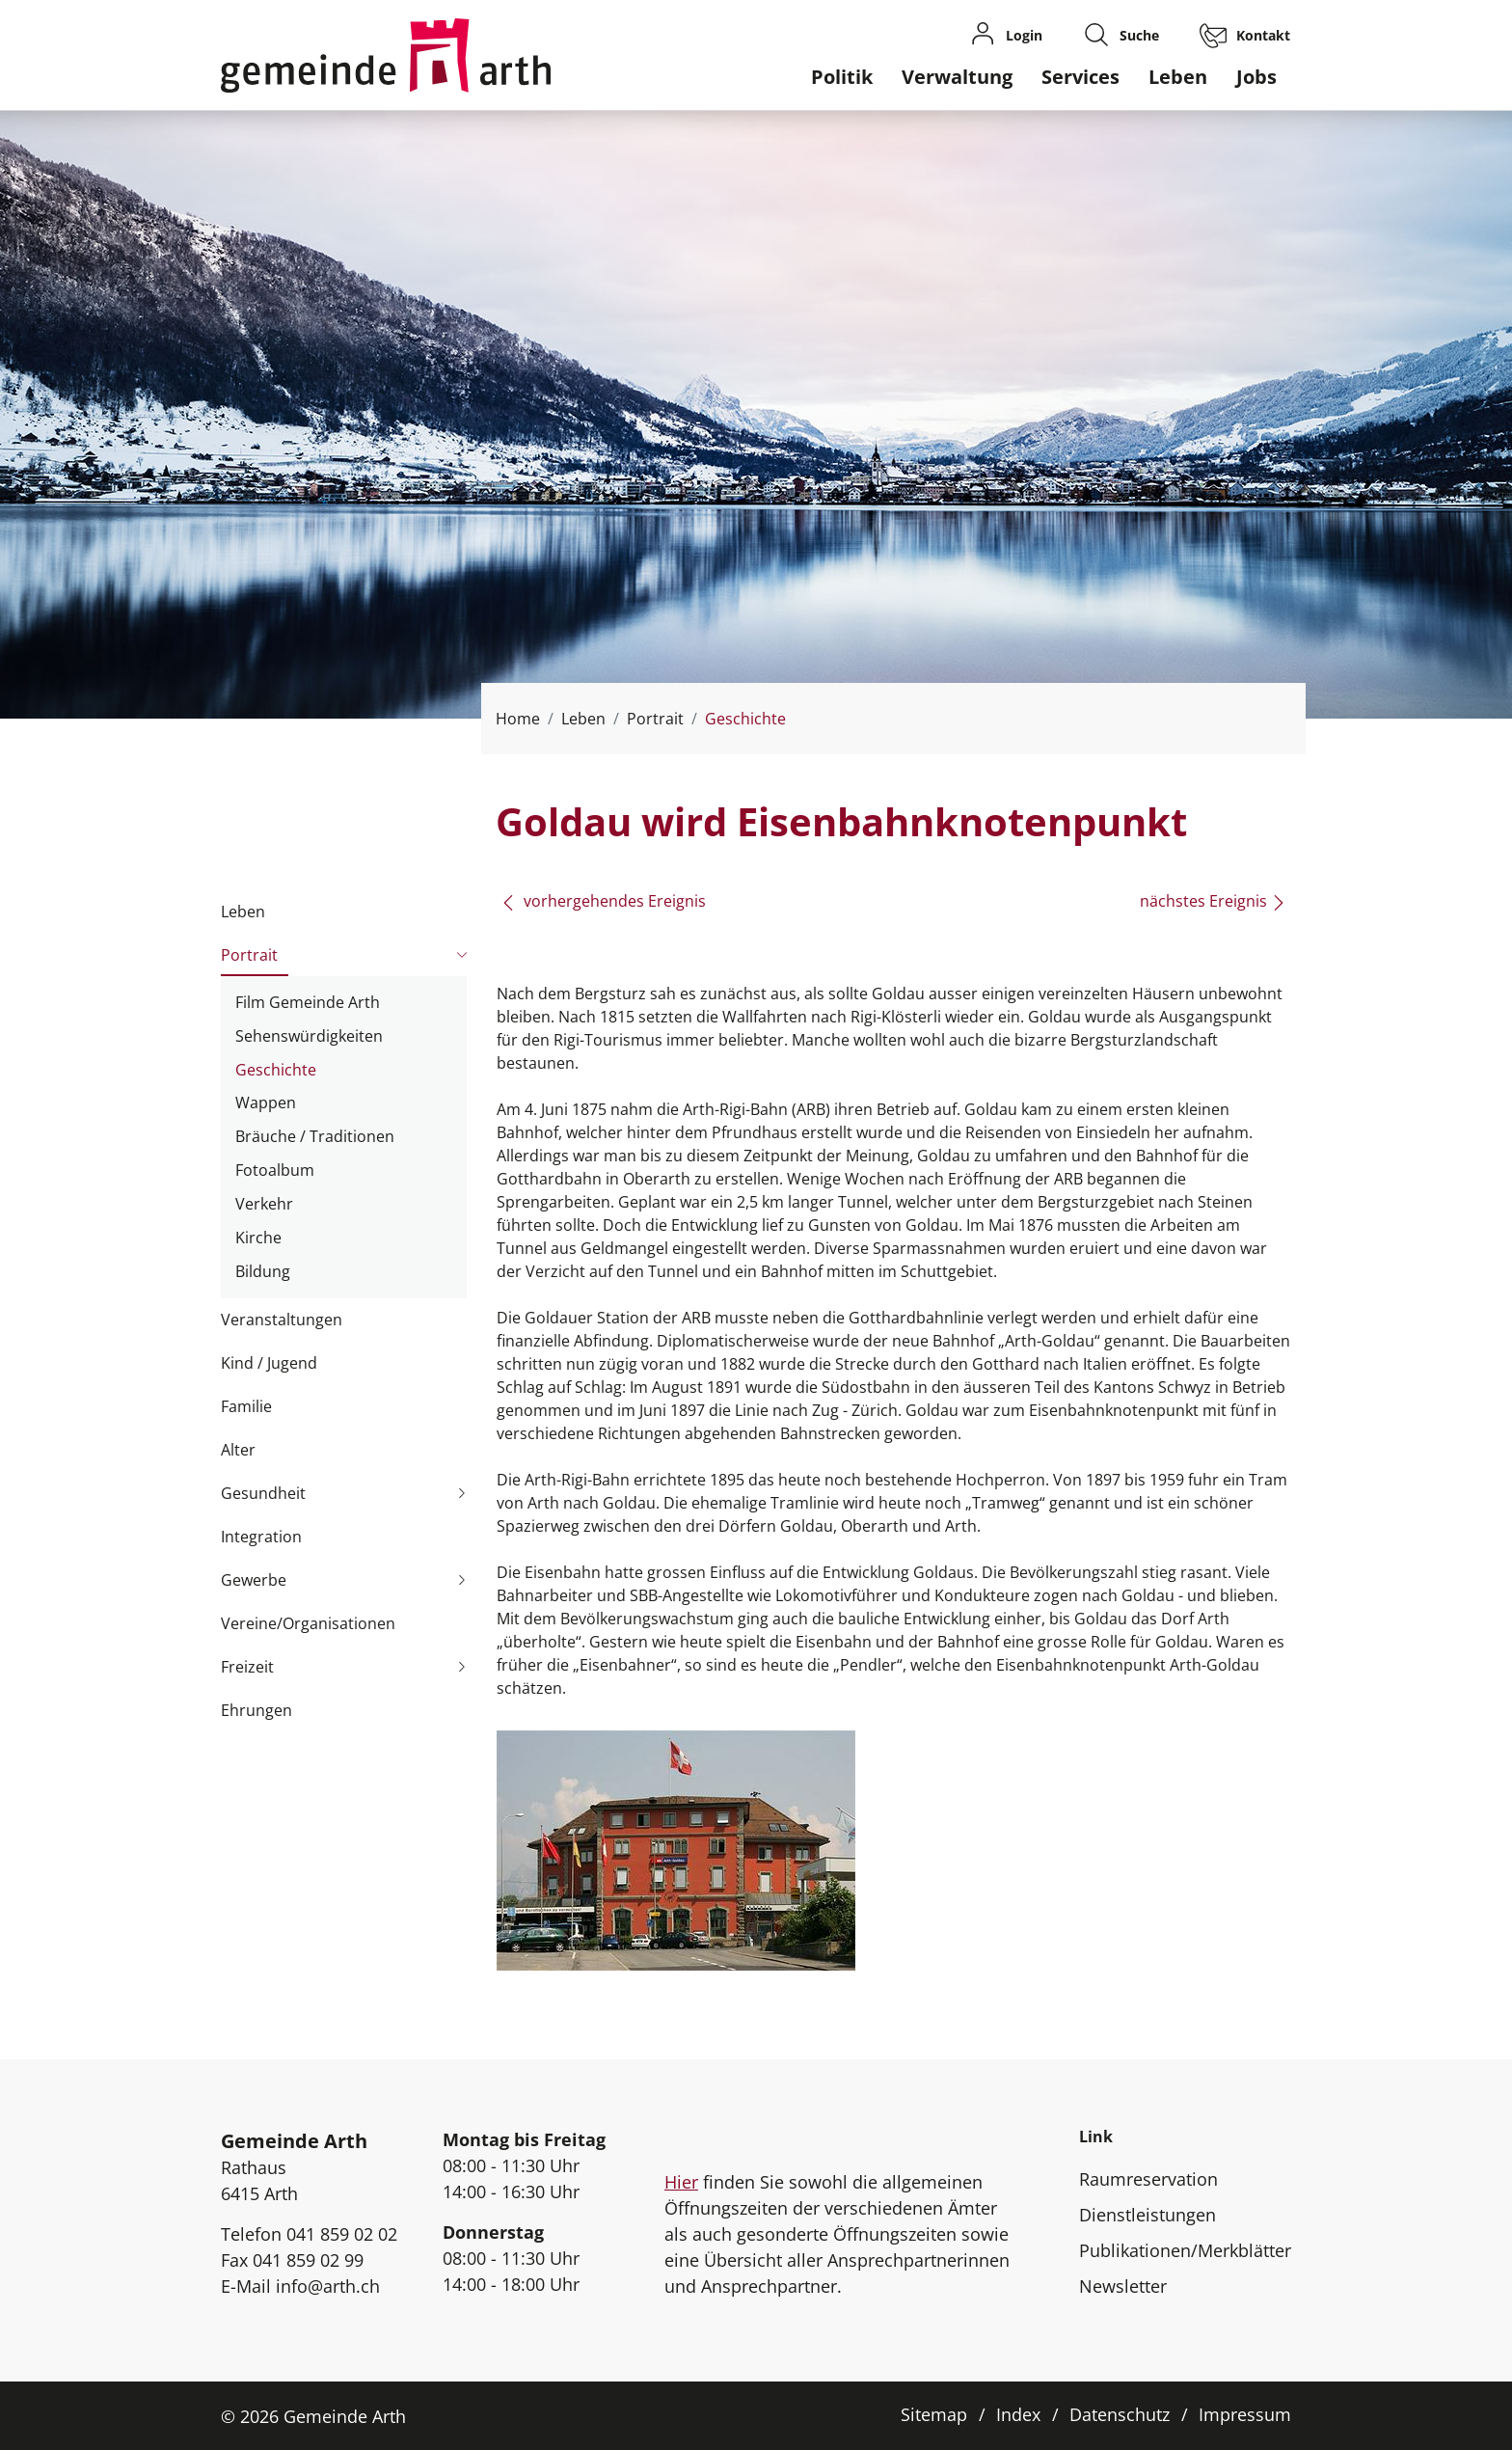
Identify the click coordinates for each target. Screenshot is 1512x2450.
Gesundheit (263, 1493)
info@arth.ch (328, 2286)
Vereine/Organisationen (308, 1623)
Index (1018, 2414)
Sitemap (934, 2414)
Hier (681, 2181)
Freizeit (247, 1666)
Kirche (258, 1237)
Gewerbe (253, 1580)
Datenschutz (1119, 2414)
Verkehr (264, 1203)
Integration (261, 1536)
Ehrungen (256, 1710)
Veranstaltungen (281, 1319)
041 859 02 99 (308, 2260)
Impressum (1245, 2414)
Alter (238, 1449)
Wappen (265, 1102)
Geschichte (275, 1072)
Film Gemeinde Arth (307, 1002)
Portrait (249, 955)
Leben (1177, 77)
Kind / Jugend (269, 1363)
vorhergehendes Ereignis (603, 901)
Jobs (1256, 77)
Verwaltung (957, 77)
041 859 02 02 (341, 2234)
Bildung (262, 1271)
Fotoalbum (274, 1170)
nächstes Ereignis (1213, 901)
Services (1080, 77)
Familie (246, 1406)
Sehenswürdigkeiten (309, 1036)
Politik (842, 77)
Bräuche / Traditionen (314, 1136)
